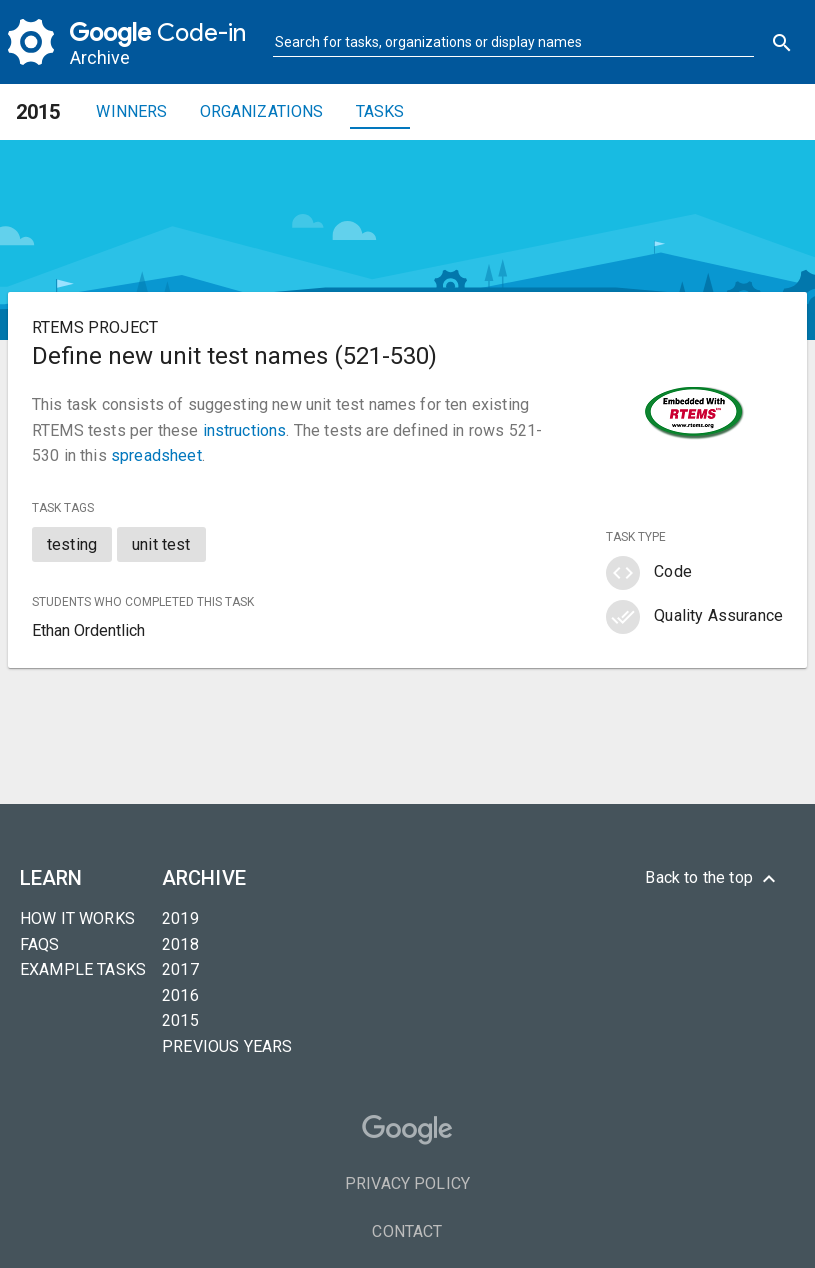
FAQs (40, 944)
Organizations (262, 111)
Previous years (227, 1046)
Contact (407, 1231)
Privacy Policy (407, 1183)
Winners (131, 111)
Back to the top (713, 879)
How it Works (77, 918)
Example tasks (83, 969)
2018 (180, 944)
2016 (180, 995)
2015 (180, 1020)
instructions (245, 430)
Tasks (380, 111)
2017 (180, 969)
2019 (180, 918)
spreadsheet (156, 455)
